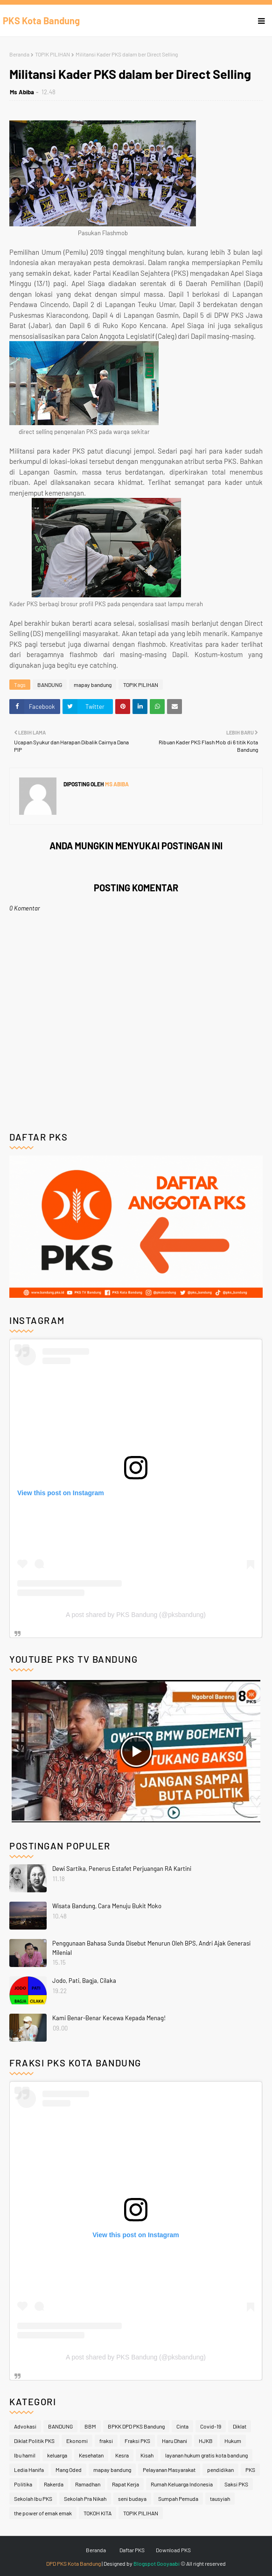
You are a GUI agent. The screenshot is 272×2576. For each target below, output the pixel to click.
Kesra (122, 2455)
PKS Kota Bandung (41, 20)
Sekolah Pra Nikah (85, 2498)
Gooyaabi (168, 2563)
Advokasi (25, 2426)
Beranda (19, 54)
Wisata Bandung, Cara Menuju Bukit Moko (106, 1906)
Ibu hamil (24, 2455)
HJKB (206, 2440)
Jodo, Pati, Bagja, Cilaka (84, 1980)
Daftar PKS (132, 2550)
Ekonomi (77, 2440)
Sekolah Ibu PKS (33, 2498)
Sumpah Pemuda (178, 2498)
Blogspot (144, 2563)
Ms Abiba (22, 92)
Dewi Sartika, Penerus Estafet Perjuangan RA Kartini (121, 1868)
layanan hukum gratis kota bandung (206, 2455)
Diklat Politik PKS (34, 2440)
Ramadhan (87, 2484)
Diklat (239, 2426)
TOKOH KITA (98, 2513)
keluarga (57, 2455)
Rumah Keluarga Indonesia (182, 2484)
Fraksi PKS (137, 2440)
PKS (250, 2469)
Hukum (232, 2440)
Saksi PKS (236, 2484)
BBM (90, 2426)
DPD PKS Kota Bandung (73, 2563)
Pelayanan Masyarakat (169, 2469)
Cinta (182, 2426)
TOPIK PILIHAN (52, 54)
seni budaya (132, 2498)
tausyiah (220, 2498)
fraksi (106, 2440)
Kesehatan (91, 2455)
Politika (23, 2484)
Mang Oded (69, 2469)
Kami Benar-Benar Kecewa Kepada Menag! (109, 2018)
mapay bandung (93, 684)
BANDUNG (49, 684)
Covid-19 (210, 2426)
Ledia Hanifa (29, 2469)
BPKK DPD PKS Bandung (136, 2426)
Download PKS (173, 2550)
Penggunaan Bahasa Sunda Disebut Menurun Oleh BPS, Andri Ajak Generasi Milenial (151, 1947)
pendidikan (220, 2469)
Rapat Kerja (125, 2484)
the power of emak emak (43, 2513)
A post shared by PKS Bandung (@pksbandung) (136, 1614)
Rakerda (53, 2484)
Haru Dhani (174, 2440)
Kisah (146, 2455)
